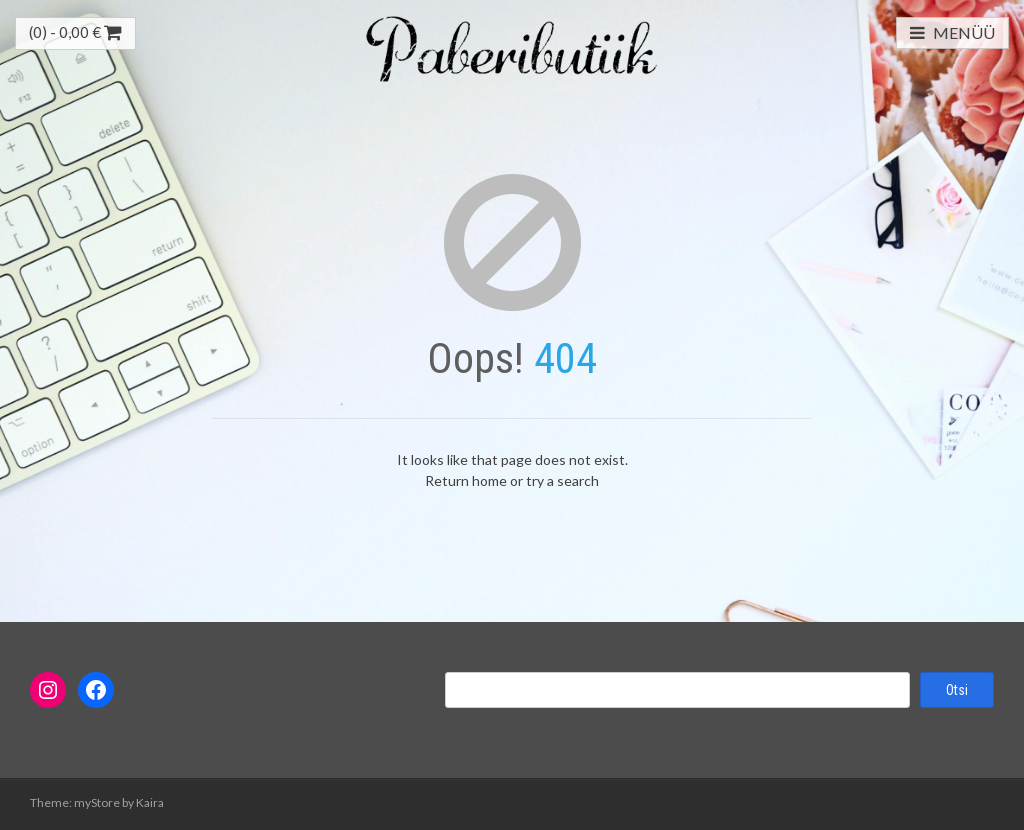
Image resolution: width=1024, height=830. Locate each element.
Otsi (957, 690)
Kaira (150, 802)
